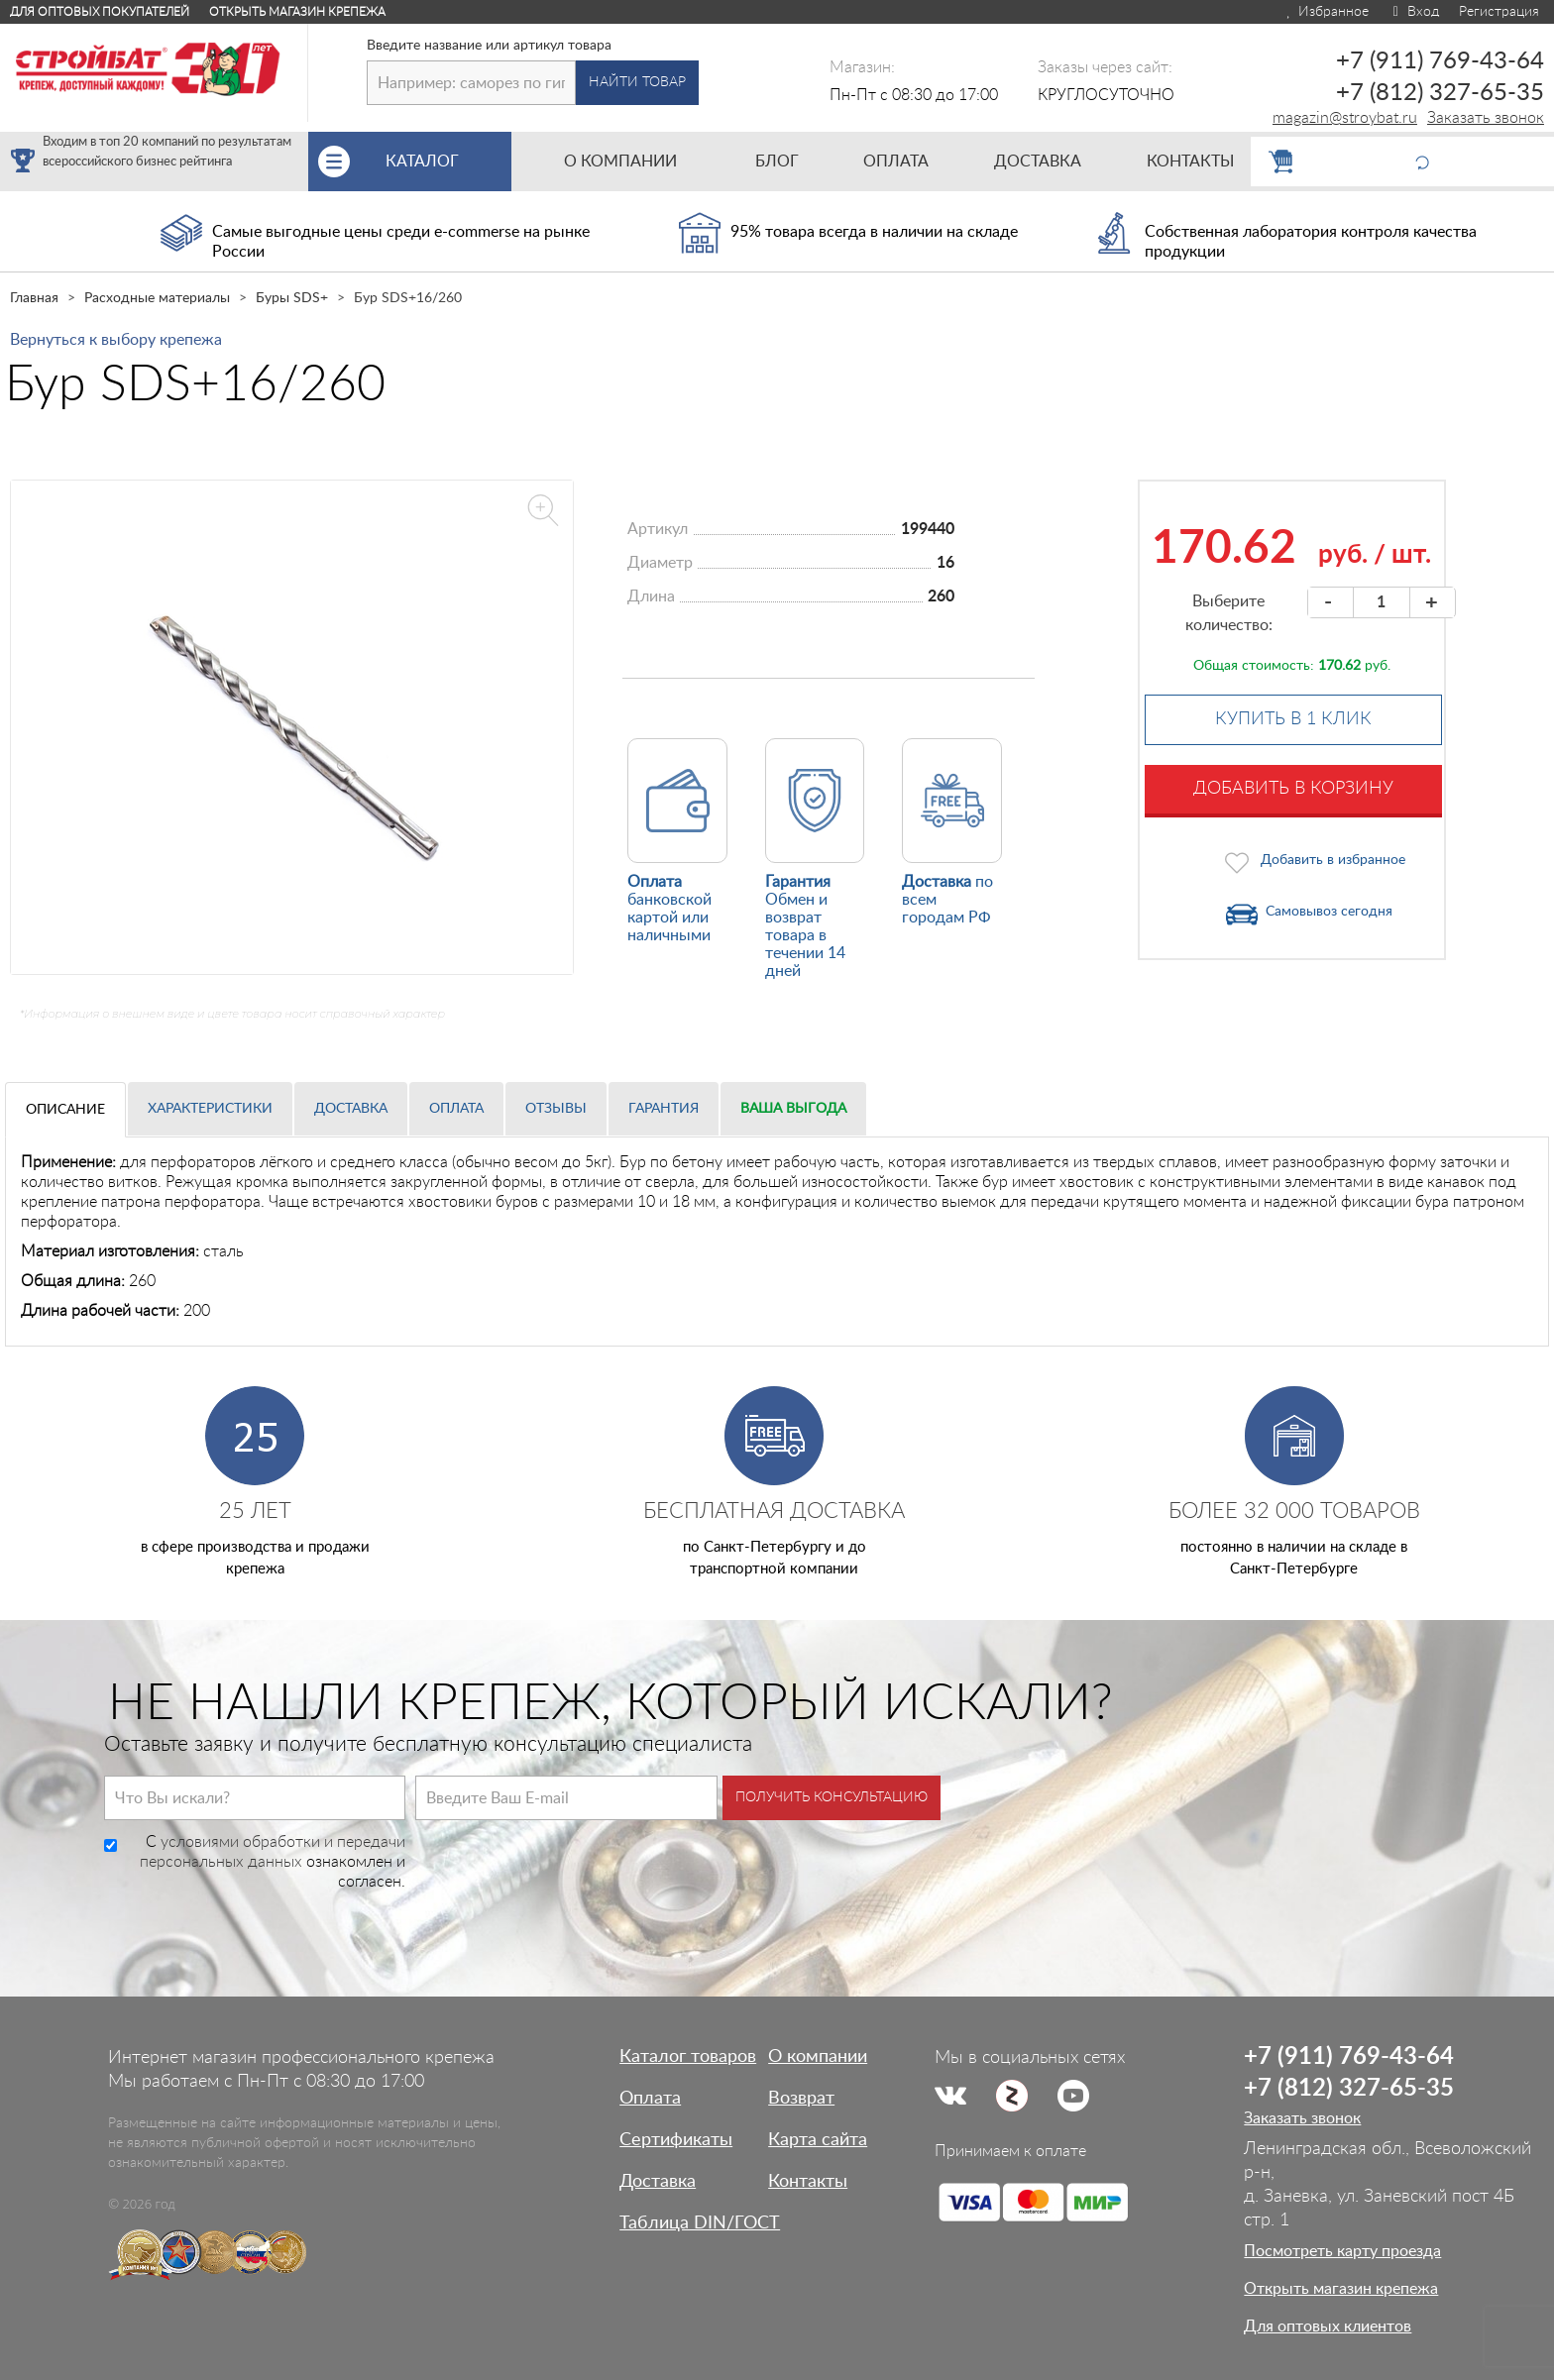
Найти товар (637, 82)
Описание (65, 1110)
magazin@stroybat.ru (1345, 118)
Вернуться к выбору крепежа (116, 340)
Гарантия (663, 1109)
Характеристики (210, 1109)
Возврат (801, 2099)
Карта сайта (817, 2140)
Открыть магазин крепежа (297, 12)
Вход (1413, 12)
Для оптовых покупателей (99, 12)
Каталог (448, 161)
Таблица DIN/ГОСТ (699, 2223)
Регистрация (1499, 12)
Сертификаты (675, 2140)
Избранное (1326, 12)
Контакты (807, 2182)
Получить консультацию (831, 1797)
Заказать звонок (1485, 118)
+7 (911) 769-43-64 (1440, 61)
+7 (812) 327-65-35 (1440, 93)
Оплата (456, 1109)
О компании (817, 2057)
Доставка (351, 1109)
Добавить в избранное (1333, 860)
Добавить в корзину (1293, 789)
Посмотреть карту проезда (1342, 2251)
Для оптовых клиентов (1327, 2326)
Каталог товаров (687, 2057)
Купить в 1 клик (1293, 719)
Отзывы (556, 1109)
